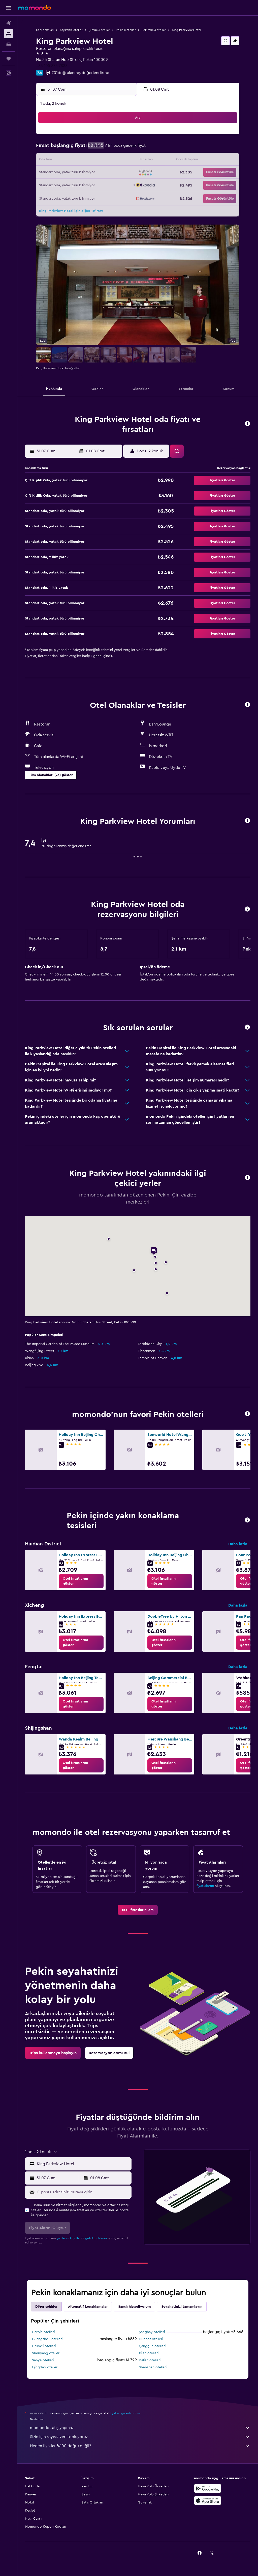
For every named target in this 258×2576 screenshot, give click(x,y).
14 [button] (60, 161)
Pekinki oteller (126, 29)
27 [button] (48, 185)
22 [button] (72, 173)
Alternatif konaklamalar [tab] (88, 2306)
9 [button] (84, 149)
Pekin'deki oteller (154, 29)
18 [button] (109, 161)
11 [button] (108, 149)
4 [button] (109, 136)
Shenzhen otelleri (153, 2367)
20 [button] (48, 173)
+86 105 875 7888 (52, 66)
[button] (8, 7)
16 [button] (84, 161)
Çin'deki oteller (99, 29)
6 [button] (48, 149)
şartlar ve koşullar (68, 2238)
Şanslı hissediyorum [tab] (134, 2306)
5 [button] (121, 136)
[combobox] (83, 2163)
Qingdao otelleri (45, 2367)
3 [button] (96, 136)
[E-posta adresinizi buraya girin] (83, 2192)
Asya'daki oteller (71, 29)
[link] (81, 1581)
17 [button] (96, 161)
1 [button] (72, 136)
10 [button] (96, 149)
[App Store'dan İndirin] (207, 2500)
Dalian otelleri (149, 2360)
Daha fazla (237, 1544)
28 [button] (60, 185)
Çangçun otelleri (152, 2346)
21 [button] (60, 173)
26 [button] (120, 173)
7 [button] (60, 149)
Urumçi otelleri (44, 2346)
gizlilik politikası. (96, 2238)
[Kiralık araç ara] (8, 44)
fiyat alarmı (205, 1886)
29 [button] (72, 185)
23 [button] (84, 173)
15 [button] (72, 161)
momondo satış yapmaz (140, 2428)
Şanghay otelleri (152, 2332)
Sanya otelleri (43, 2360)
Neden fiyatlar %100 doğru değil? (140, 2446)
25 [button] (108, 173)
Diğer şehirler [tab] (46, 2306)
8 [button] (72, 149)
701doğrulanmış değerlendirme (80, 73)
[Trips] (8, 59)
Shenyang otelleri (46, 2353)
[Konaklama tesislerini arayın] (8, 34)
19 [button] (121, 161)
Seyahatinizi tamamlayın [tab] (181, 2306)
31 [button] (97, 185)
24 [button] (96, 173)
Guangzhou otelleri (47, 2339)
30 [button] (84, 185)
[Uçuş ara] (8, 23)
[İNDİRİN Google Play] (207, 2488)
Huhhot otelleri (151, 2339)
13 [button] (48, 161)
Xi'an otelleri (148, 2353)
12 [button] (121, 149)
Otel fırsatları (45, 29)
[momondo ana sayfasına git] (34, 7)
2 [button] (84, 136)
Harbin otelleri (43, 2332)
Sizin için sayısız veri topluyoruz (140, 2437)
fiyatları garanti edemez (126, 2413)
